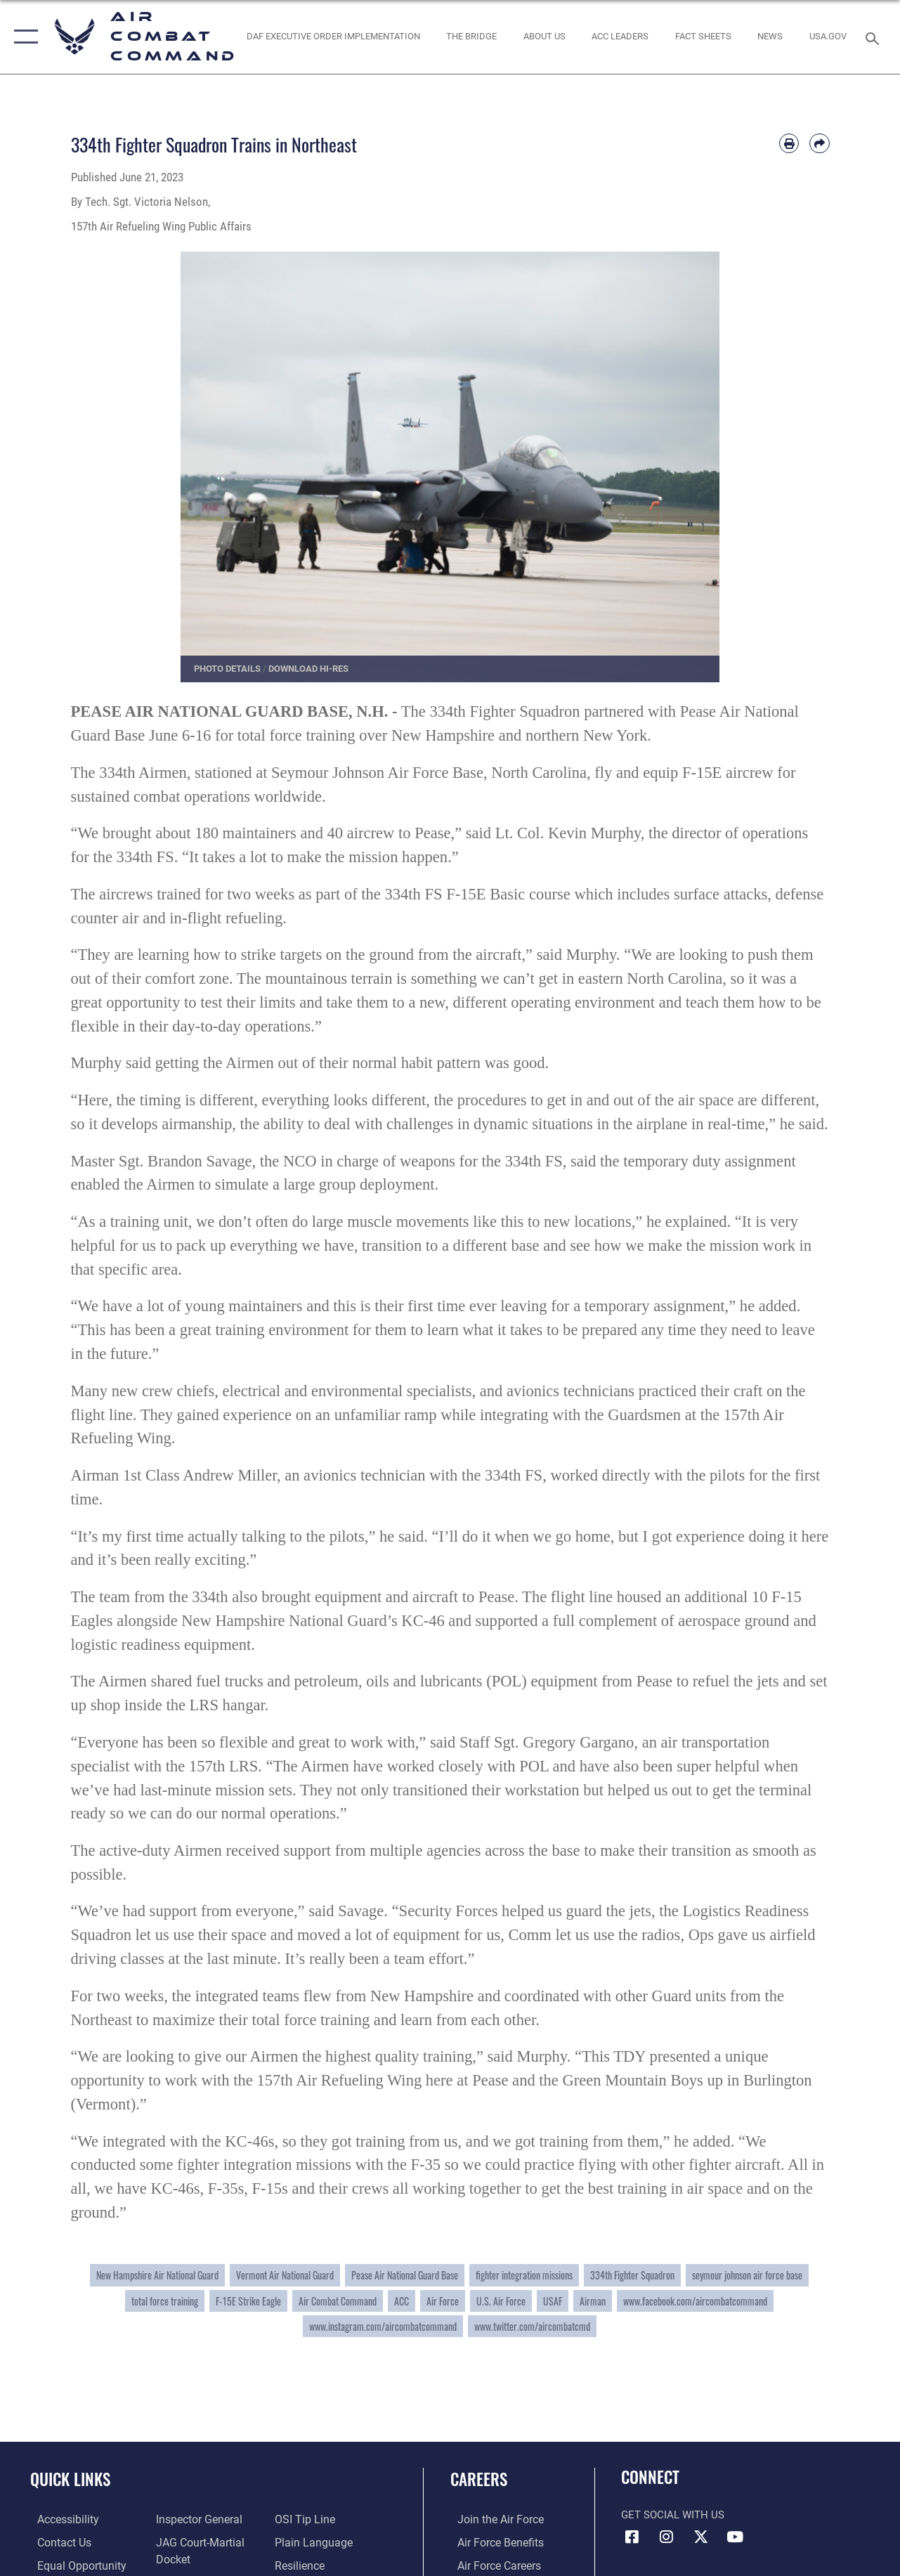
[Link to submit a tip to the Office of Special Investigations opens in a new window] (305, 2519)
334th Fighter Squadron (632, 2275)
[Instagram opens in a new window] (666, 2536)
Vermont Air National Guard (285, 2275)
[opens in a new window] (828, 36)
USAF (552, 2301)
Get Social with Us (672, 2515)
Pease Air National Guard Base (404, 2275)
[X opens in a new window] (700, 2536)
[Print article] (789, 143)
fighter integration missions (524, 2275)
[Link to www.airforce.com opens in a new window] (492, 2519)
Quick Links (70, 2479)
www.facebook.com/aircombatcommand (695, 2301)
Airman (593, 2301)
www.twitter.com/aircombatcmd (532, 2326)
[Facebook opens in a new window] (631, 2536)
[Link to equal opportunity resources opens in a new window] (72, 2564)
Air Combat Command (338, 2301)
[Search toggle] (875, 37)
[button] (23, 37)
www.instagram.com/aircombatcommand (383, 2326)
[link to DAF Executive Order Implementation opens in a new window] (332, 36)
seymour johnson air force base (747, 2275)
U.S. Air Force (501, 2301)
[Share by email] (819, 143)
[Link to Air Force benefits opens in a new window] (492, 2541)
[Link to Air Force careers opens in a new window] (491, 2564)
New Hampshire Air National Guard (157, 2275)
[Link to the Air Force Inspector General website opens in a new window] (195, 2519)
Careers (478, 2479)
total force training (164, 2301)
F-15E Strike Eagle (248, 2301)
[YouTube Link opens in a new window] (734, 2536)
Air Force (442, 2301)
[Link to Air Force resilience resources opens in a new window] (301, 2564)
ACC (401, 2301)
